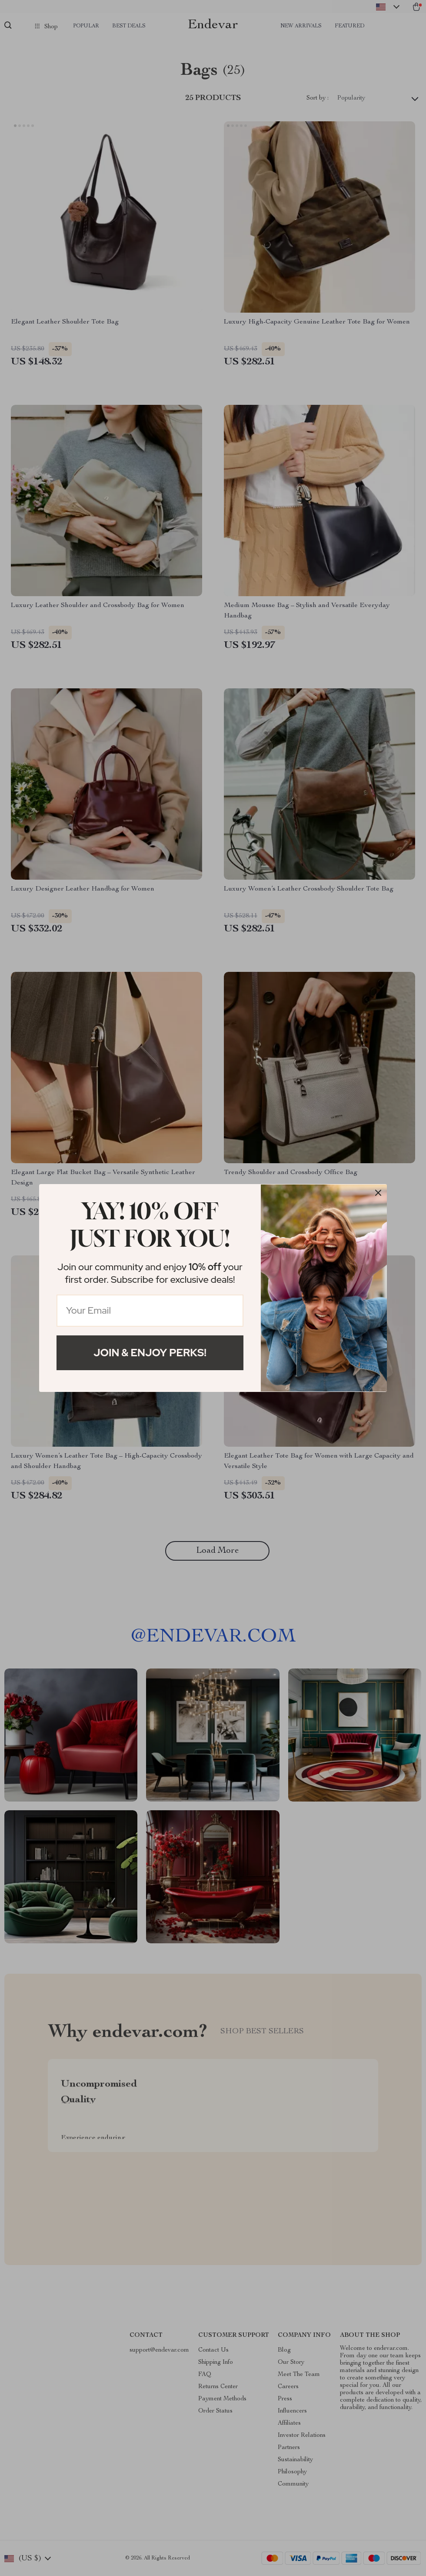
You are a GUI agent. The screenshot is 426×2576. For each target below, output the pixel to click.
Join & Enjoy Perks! (149, 1352)
